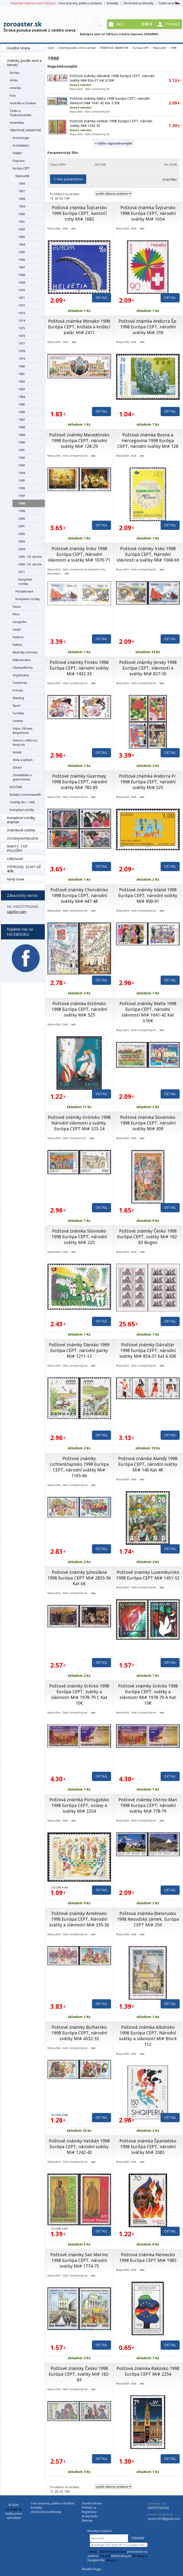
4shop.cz (112, 2560)
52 (61, 198)
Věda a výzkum (23, 760)
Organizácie (21, 675)
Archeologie (21, 138)
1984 (21, 397)
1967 (21, 267)
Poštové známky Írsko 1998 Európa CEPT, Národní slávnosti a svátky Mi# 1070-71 (79, 554)
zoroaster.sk (22, 24)
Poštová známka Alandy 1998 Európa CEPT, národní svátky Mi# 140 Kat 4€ (147, 1464)
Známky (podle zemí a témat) (24, 62)
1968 (21, 275)
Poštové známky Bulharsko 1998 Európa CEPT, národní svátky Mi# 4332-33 (79, 2032)
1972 (21, 305)
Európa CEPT (21, 168)
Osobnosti (20, 683)
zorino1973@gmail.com (163, 2519)
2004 (21, 549)
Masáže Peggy (91, 2569)
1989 (21, 435)
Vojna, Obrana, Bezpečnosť (23, 730)
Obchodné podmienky (138, 3)
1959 (21, 206)
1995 (21, 481)
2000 (21, 519)
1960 (21, 214)
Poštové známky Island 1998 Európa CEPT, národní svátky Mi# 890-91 (147, 895)
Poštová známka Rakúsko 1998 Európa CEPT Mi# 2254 (148, 2371)
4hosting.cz (139, 2556)
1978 (21, 351)
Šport (16, 706)
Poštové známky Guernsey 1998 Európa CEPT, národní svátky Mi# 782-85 (79, 781)
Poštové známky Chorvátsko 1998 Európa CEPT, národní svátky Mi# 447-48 (79, 895)
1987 (21, 420)
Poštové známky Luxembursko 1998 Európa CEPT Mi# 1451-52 (147, 1575)
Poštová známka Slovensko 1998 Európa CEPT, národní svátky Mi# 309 (148, 1122)
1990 (21, 442)
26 (56, 198)
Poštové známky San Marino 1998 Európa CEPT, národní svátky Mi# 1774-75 (79, 2260)
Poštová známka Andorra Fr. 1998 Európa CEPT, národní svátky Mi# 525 (148, 781)
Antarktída (17, 123)
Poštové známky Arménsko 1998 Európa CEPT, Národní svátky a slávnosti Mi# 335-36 (79, 1919)
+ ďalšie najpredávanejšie (113, 143)
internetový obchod (113, 2552)
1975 (21, 328)
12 (51, 198)
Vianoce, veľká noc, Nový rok (25, 742)
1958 (21, 199)
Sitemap (87, 2520)
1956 (21, 184)
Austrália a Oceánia (23, 103)
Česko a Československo (21, 113)
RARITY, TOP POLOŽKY (17, 848)
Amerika (15, 88)
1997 (21, 496)
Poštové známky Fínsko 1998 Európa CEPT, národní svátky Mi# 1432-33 (79, 667)
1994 (21, 473)
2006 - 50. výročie (30, 564)
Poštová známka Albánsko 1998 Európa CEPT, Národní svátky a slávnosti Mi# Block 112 (148, 2035)
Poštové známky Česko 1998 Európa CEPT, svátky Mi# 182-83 (79, 2374)
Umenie (18, 721)
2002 (21, 534)
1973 (21, 313)
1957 (21, 191)
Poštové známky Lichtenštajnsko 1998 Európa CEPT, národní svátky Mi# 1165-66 (79, 1467)
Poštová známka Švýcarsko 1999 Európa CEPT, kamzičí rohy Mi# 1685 (79, 213)
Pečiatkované (24, 591)
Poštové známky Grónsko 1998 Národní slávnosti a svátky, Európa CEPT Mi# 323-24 (79, 1122)
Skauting (18, 698)
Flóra (16, 614)
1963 (21, 237)
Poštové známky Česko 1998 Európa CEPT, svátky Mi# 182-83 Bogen (147, 1236)
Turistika (18, 713)
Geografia (19, 622)
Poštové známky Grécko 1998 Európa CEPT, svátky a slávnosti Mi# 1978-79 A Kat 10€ (148, 1694)
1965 (21, 252)
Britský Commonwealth (25, 795)
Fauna (17, 607)
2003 (21, 541)
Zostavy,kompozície (22, 838)
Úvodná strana (18, 48)
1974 (21, 321)
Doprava (19, 161)
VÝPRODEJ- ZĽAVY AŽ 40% (24, 868)
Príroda (18, 690)
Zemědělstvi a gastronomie (22, 777)
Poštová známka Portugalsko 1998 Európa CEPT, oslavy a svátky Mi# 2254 (79, 1805)
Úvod (50, 47)
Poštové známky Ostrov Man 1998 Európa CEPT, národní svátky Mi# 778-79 (147, 1805)
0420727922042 (158, 2508)
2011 (21, 572)
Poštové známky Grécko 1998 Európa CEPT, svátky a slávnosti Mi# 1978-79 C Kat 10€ (79, 1694)
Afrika (14, 80)
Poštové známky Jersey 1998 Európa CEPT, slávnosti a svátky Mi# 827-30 (148, 667)
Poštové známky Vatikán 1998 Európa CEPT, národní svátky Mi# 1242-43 (79, 2146)
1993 (21, 465)
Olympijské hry (23, 668)
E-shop (92, 2552)
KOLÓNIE (16, 787)
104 (66, 198)
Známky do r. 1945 (22, 802)
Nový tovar (15, 879)
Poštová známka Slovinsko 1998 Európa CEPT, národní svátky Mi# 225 (79, 1236)
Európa (15, 73)
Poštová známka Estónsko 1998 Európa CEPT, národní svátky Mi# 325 (79, 1009)
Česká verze (169, 3)
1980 (21, 366)
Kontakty (112, 3)
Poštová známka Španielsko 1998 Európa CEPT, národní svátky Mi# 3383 (147, 2146)
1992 (21, 458)
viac (73, 228)
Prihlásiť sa (89, 2508)
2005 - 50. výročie (30, 557)
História (18, 637)
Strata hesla (89, 2516)
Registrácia (89, 2512)
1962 (21, 229)
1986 (21, 412)
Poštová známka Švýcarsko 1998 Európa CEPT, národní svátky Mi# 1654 (148, 213)
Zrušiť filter (169, 180)
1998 (21, 503)
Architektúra (21, 145)
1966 (21, 260)
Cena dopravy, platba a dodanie (80, 3)
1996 (21, 488)
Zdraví (17, 767)
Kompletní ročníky (25, 581)
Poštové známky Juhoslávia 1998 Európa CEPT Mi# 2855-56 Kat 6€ (79, 1577)
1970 (21, 290)
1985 (21, 404)
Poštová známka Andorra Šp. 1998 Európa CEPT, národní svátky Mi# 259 (147, 326)
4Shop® (104, 2556)
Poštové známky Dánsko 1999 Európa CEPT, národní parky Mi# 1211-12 (79, 1350)
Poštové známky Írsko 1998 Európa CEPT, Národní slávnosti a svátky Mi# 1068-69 (148, 554)
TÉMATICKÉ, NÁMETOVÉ (25, 130)
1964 (21, 244)
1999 (21, 511)
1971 (21, 298)
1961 (21, 222)
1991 (21, 450)
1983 (21, 389)
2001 (21, 526)
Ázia (12, 96)
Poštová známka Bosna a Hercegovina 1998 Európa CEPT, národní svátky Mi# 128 (147, 440)
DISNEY (17, 153)
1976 (21, 336)
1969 (21, 283)
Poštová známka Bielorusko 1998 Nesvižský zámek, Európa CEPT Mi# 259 (148, 1919)
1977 (21, 343)
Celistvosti (15, 858)
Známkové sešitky (21, 830)
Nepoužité (22, 176)
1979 (21, 359)
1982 (21, 382)
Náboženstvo (22, 660)
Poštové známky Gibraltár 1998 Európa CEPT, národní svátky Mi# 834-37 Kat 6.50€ (112, 78)
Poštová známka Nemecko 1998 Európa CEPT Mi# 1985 (147, 2257)
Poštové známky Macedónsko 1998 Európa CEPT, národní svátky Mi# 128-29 (79, 440)
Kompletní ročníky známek (21, 819)
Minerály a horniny (25, 652)
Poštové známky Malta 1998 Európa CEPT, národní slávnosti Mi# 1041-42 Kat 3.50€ (110, 100)
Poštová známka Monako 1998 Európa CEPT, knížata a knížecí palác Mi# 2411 (79, 326)
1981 (21, 374)
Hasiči (17, 629)
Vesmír (17, 752)
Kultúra (17, 645)
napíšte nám (16, 911)
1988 (21, 427)
